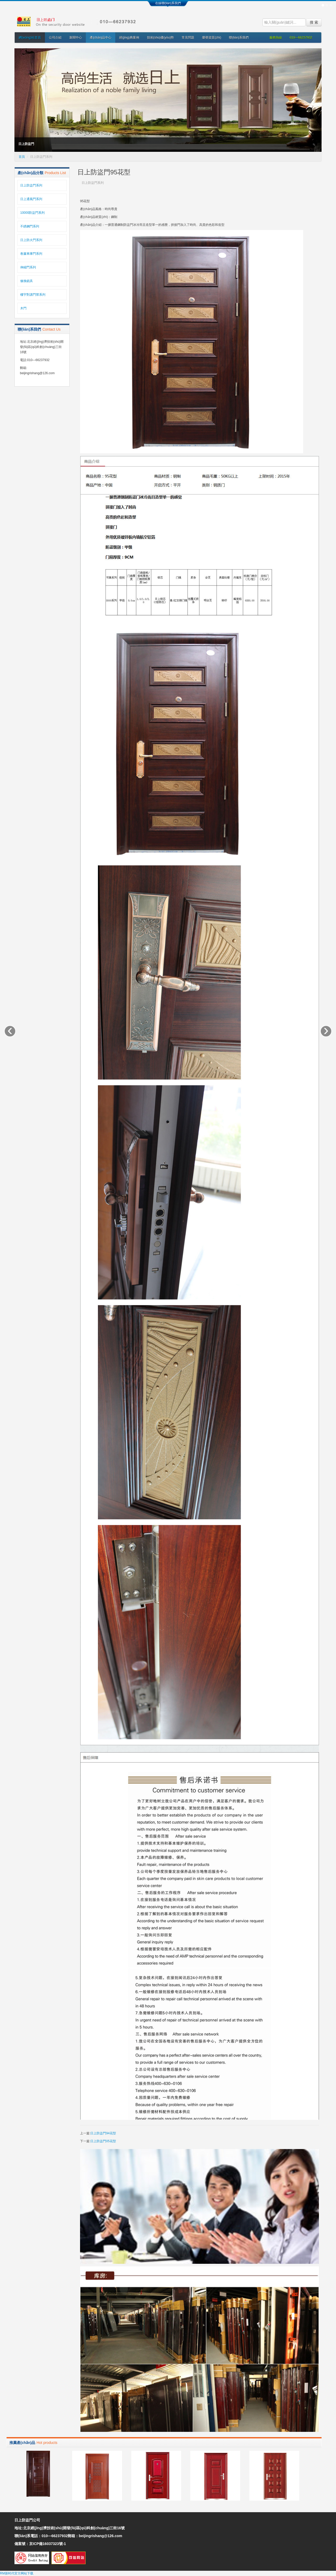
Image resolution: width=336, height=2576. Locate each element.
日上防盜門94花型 (103, 2133)
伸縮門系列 (28, 267)
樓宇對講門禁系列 (32, 294)
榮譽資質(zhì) (211, 37)
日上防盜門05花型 (103, 2141)
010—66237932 (301, 37)
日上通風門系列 (31, 199)
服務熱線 (275, 37)
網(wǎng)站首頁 (30, 37)
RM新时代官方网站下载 (16, 2573)
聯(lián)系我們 (239, 37)
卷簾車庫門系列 (31, 253)
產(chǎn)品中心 (100, 37)
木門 (23, 308)
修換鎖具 (26, 281)
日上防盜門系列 (31, 185)
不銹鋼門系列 (29, 226)
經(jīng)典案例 (129, 37)
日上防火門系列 (31, 240)
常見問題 (188, 37)
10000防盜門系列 (32, 213)
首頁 (22, 157)
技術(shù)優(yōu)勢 (160, 37)
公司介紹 (55, 37)
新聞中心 (75, 37)
